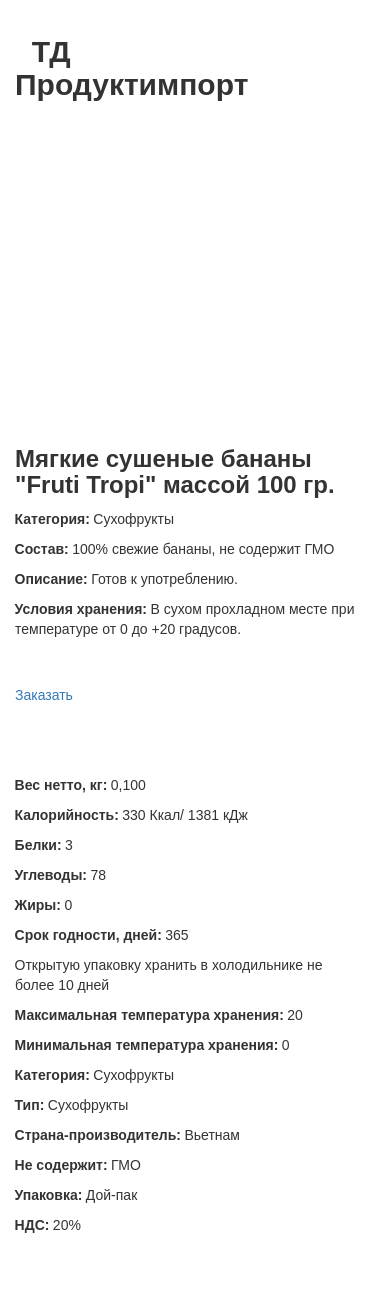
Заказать (44, 695)
